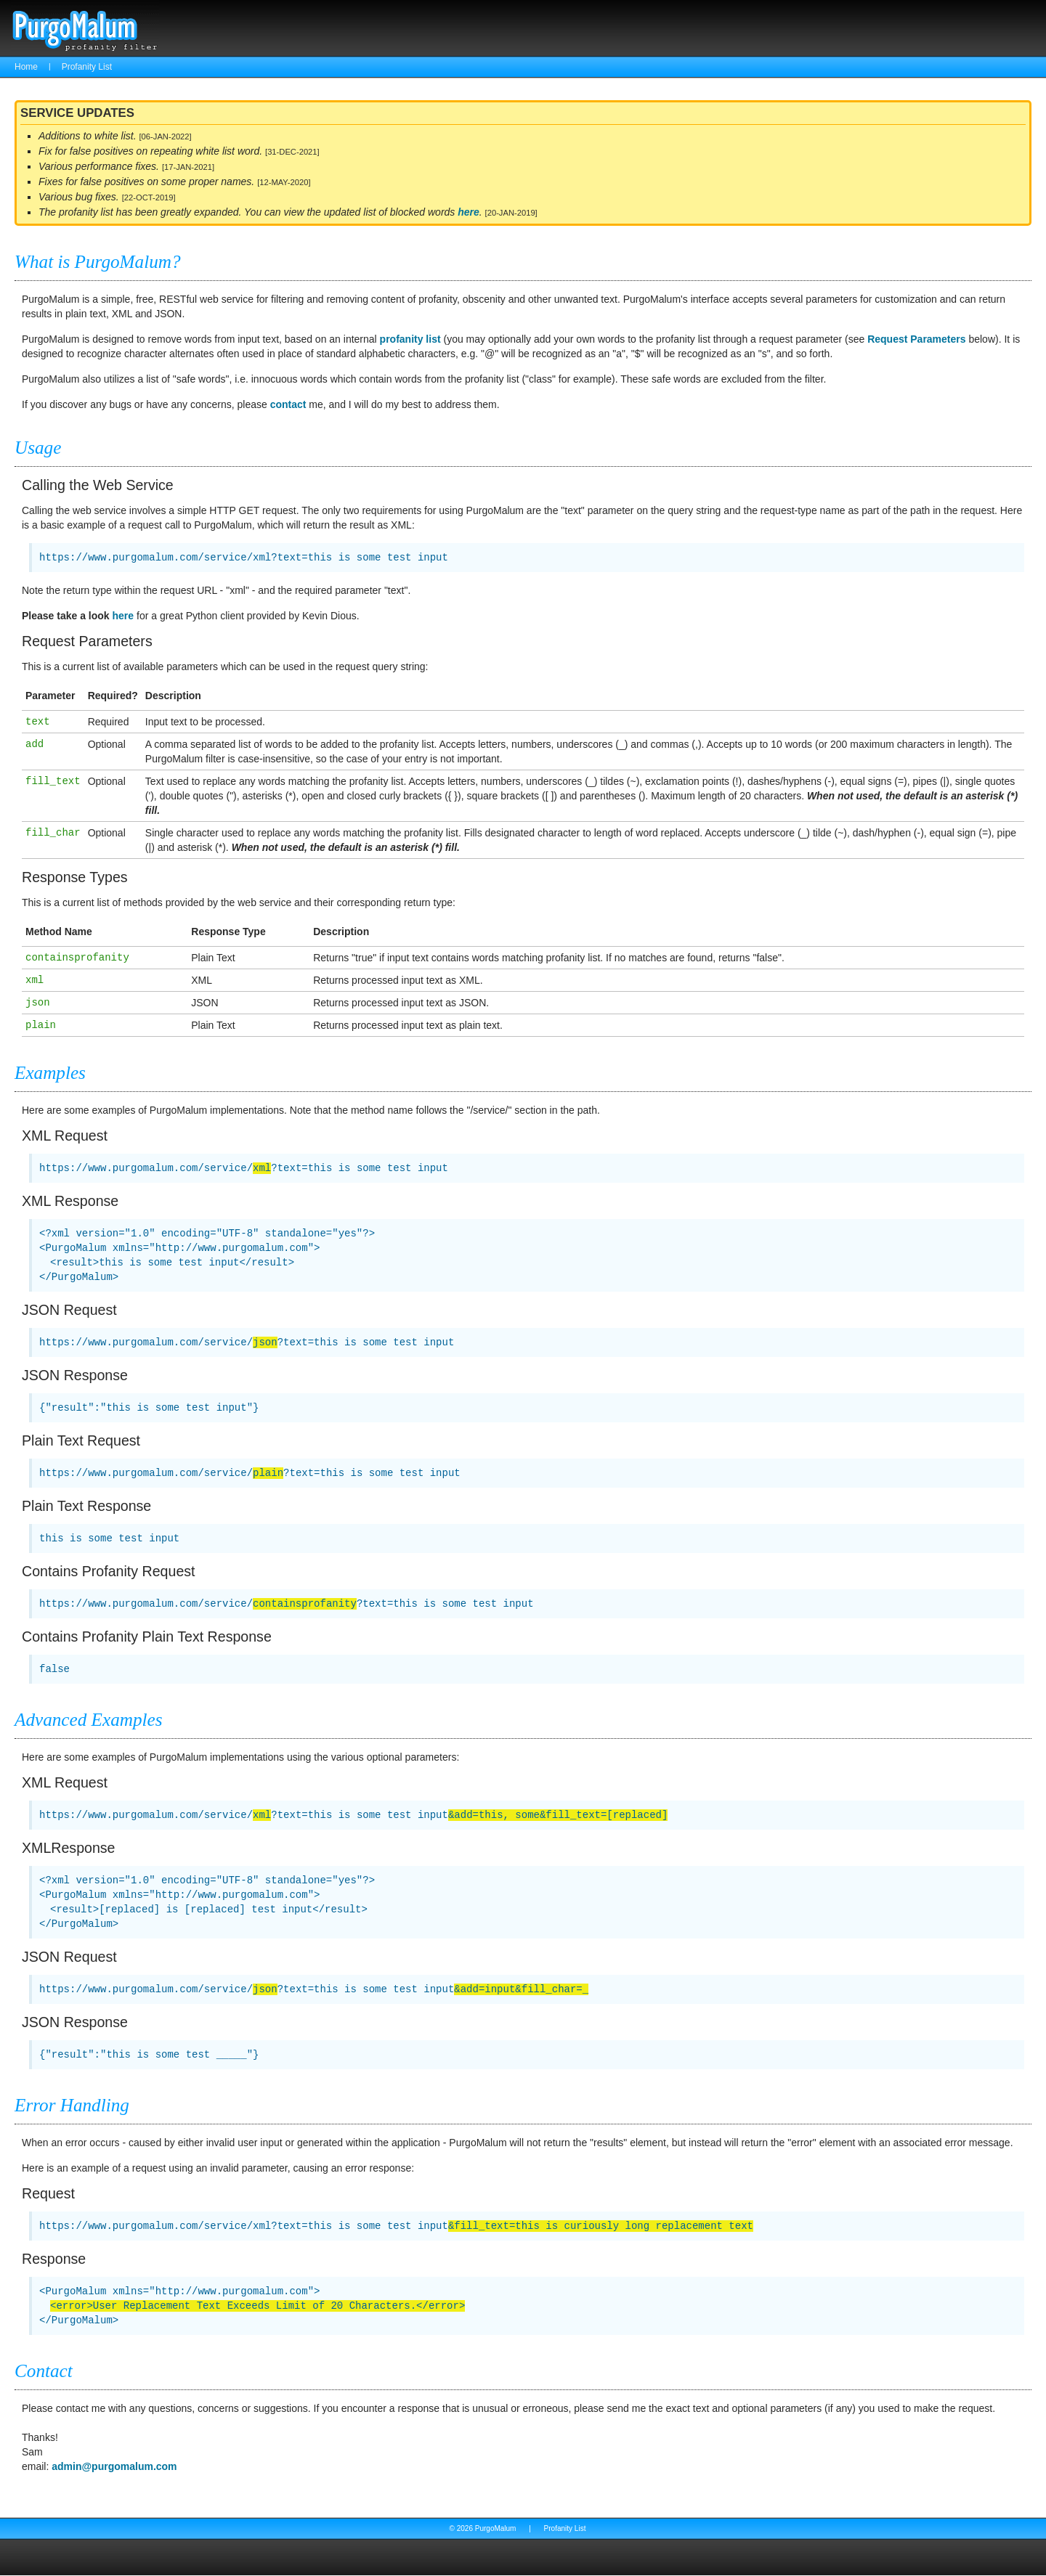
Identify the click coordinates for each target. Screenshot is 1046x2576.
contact (288, 404)
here (468, 212)
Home (26, 67)
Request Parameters (916, 339)
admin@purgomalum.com (114, 2466)
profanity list (410, 339)
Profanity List (87, 67)
